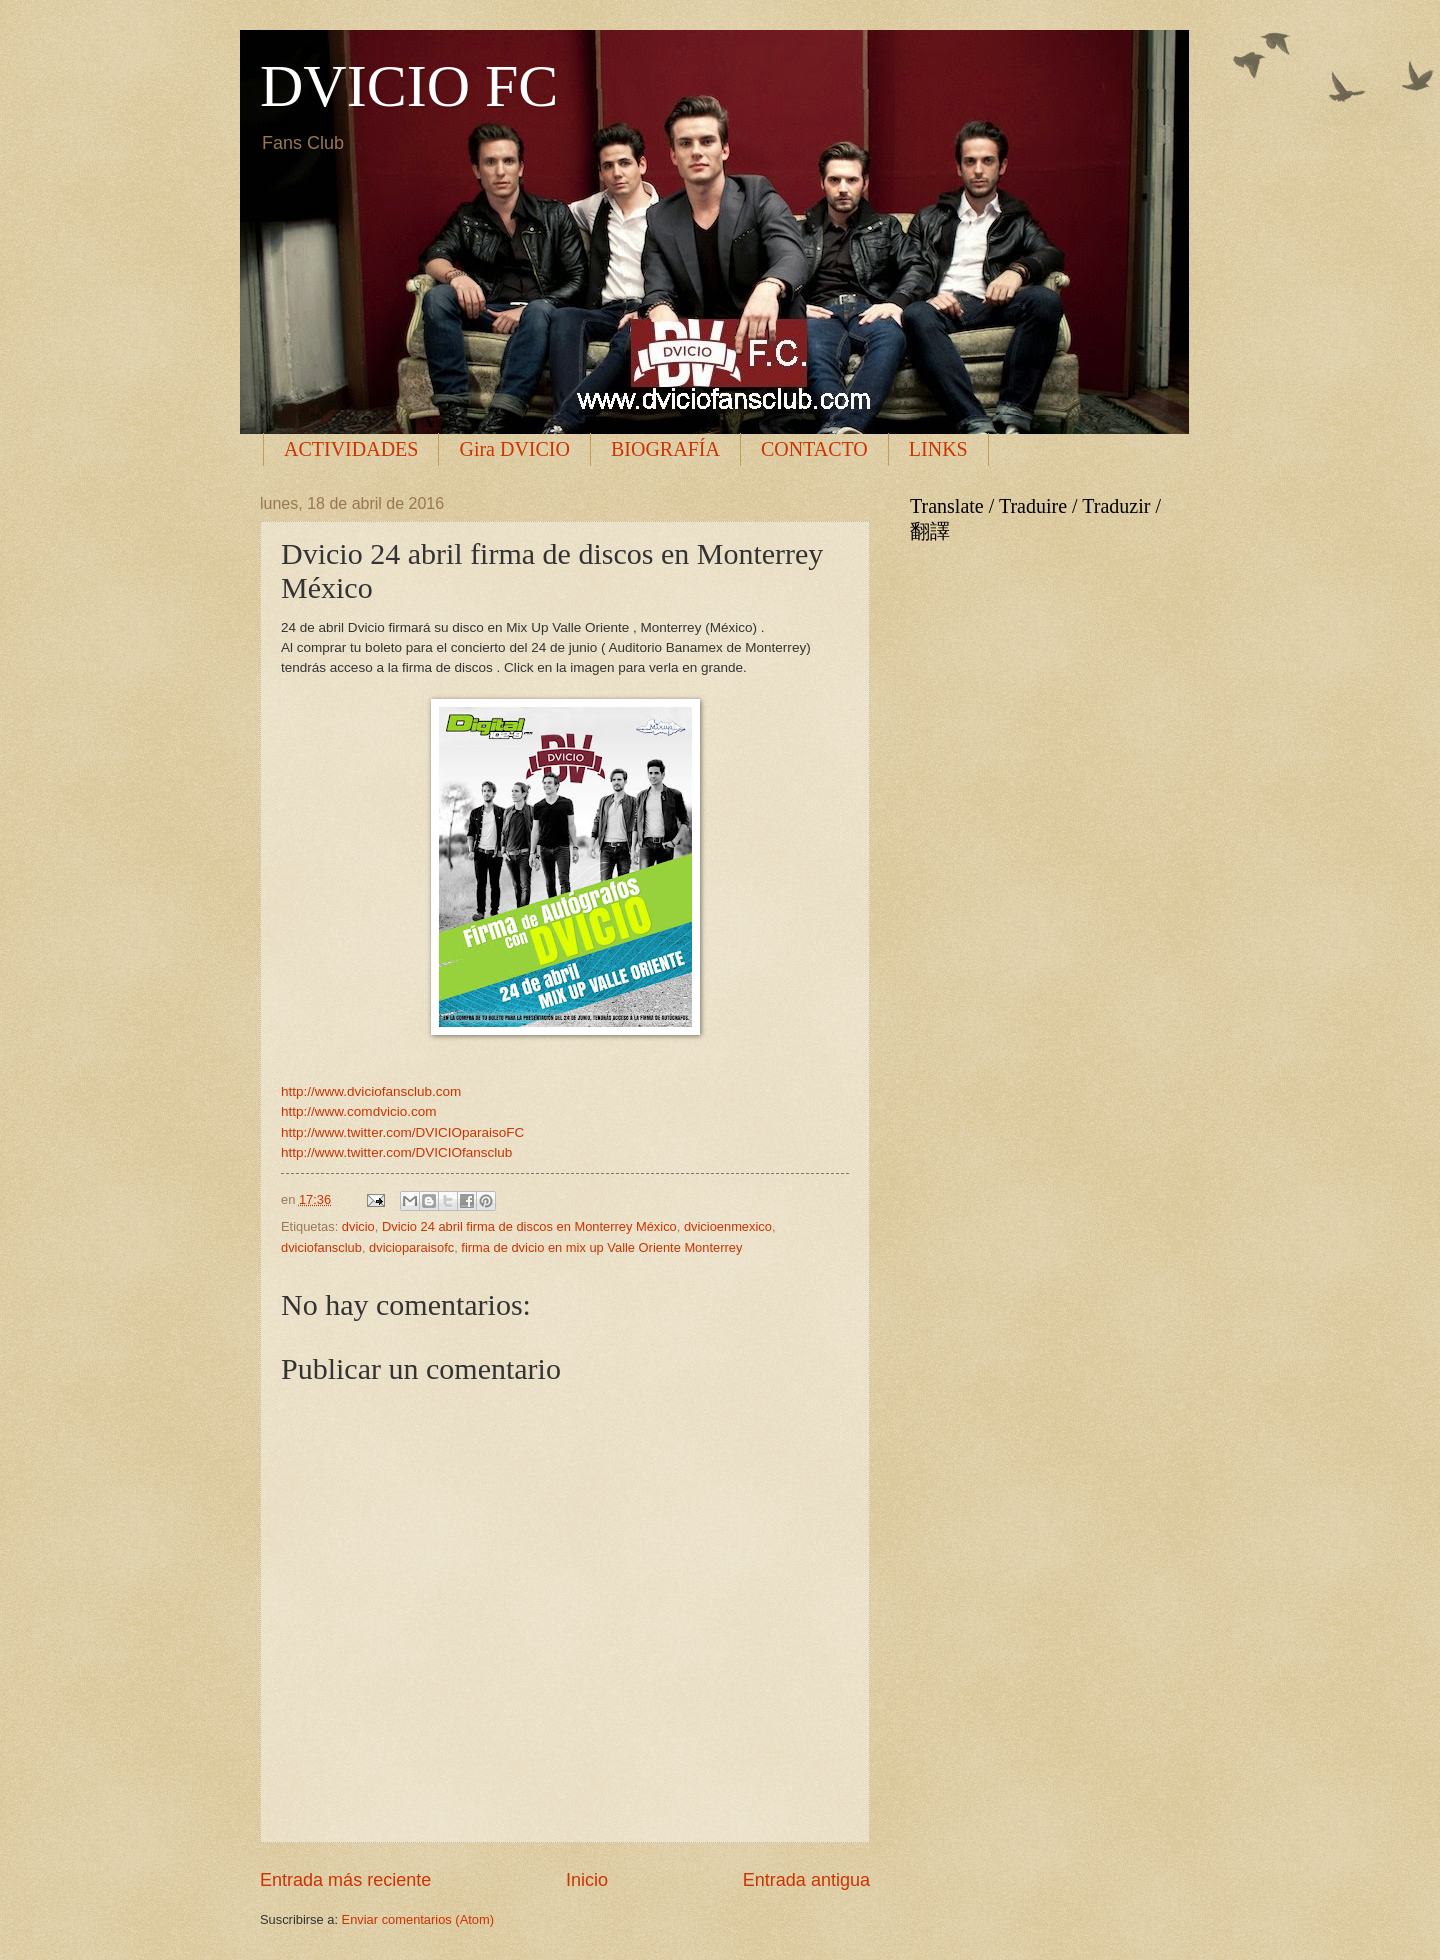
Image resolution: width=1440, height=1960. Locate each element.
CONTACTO (814, 449)
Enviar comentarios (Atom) (418, 1919)
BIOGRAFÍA (665, 449)
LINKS (938, 449)
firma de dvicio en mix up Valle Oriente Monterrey (601, 1247)
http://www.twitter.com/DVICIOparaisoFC (402, 1132)
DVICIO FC (409, 86)
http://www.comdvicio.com (358, 1111)
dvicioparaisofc (411, 1247)
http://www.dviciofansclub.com (371, 1091)
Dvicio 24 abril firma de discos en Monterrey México (529, 1226)
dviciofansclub (321, 1247)
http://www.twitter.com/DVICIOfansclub (396, 1152)
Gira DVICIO (514, 449)
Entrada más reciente (345, 1880)
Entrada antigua (806, 1880)
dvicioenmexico (728, 1226)
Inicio (587, 1880)
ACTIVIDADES (351, 449)
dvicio (358, 1226)
